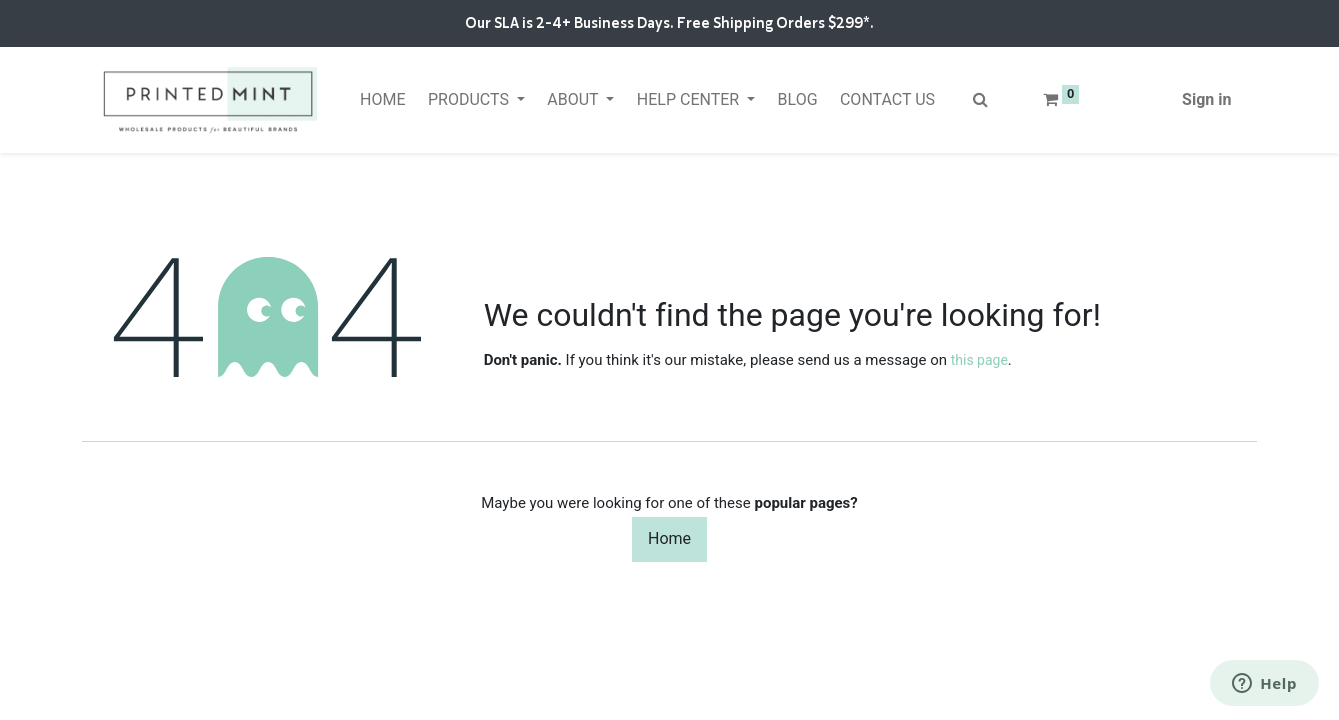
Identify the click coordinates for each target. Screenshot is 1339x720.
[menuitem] (383, 100)
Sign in (1206, 99)
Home (669, 538)
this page (979, 360)
